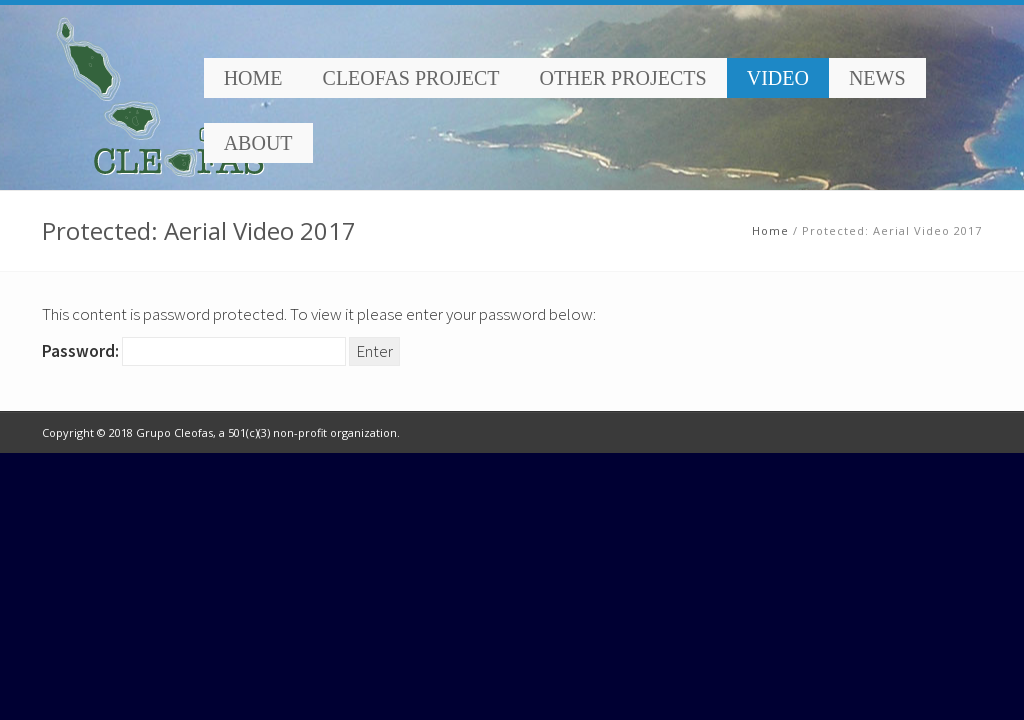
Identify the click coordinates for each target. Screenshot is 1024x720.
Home (253, 78)
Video (778, 78)
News (877, 78)
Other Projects (622, 78)
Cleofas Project (411, 78)
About (258, 143)
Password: (194, 351)
